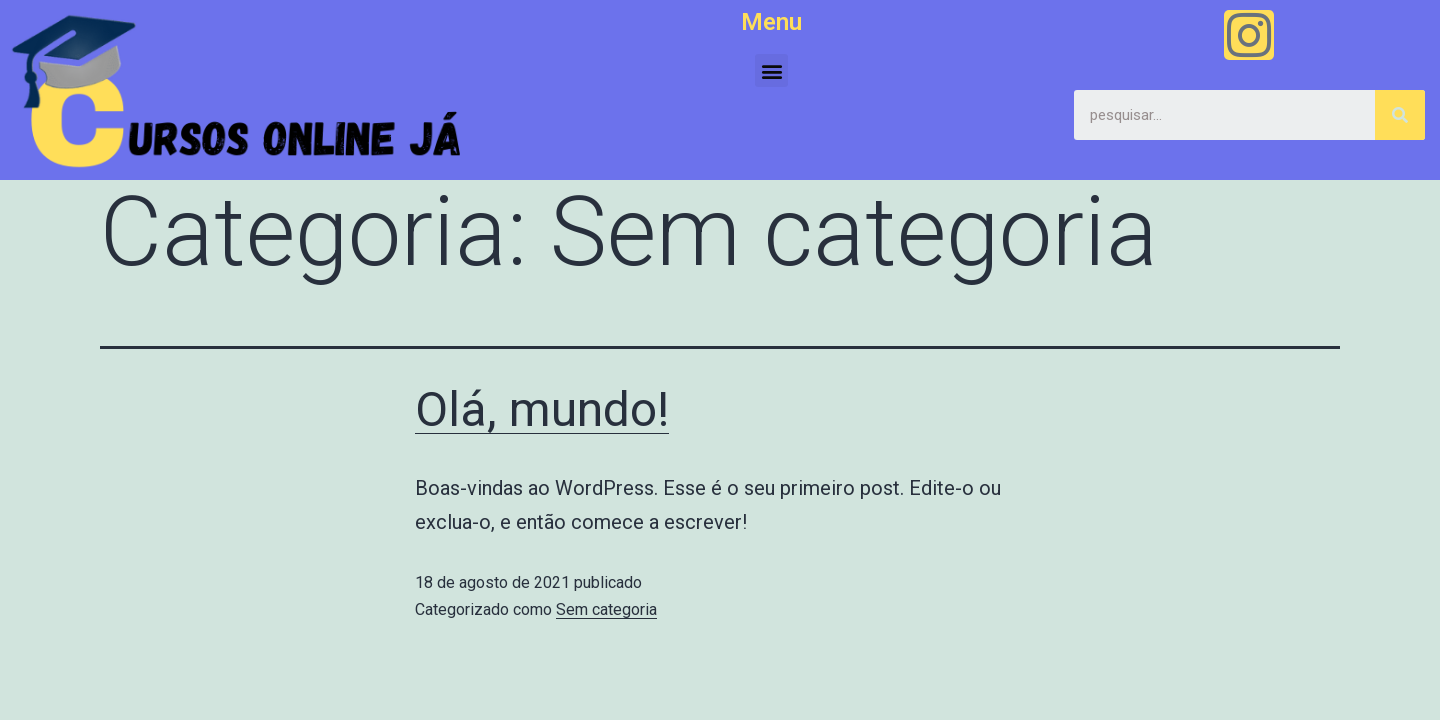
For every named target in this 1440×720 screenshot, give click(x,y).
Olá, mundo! (542, 409)
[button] (771, 70)
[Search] (1400, 115)
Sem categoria (606, 609)
